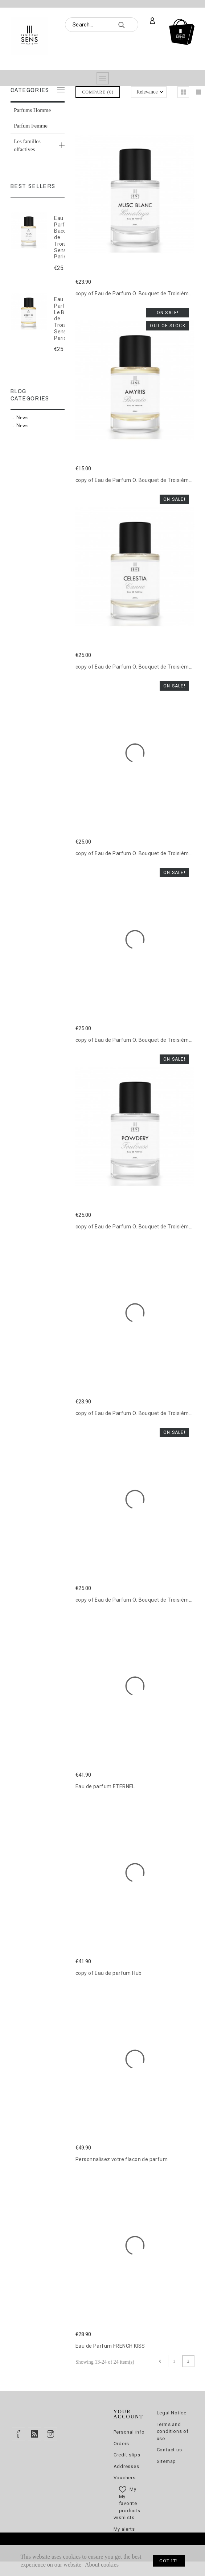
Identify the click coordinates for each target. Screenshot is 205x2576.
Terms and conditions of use (173, 2431)
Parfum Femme (31, 126)
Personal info (129, 2432)
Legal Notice (171, 2412)
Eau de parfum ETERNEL (105, 1786)
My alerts (124, 2529)
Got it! (168, 2560)
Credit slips (127, 2455)
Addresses (126, 2466)
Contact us (169, 2449)
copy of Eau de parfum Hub (108, 1973)
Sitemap (166, 2461)
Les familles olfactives (27, 145)
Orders (122, 2443)
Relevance (146, 92)
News (22, 417)
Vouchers (125, 2477)
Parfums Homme (32, 110)
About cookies (102, 2565)
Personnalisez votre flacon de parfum (121, 2159)
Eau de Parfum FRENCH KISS (110, 2346)
